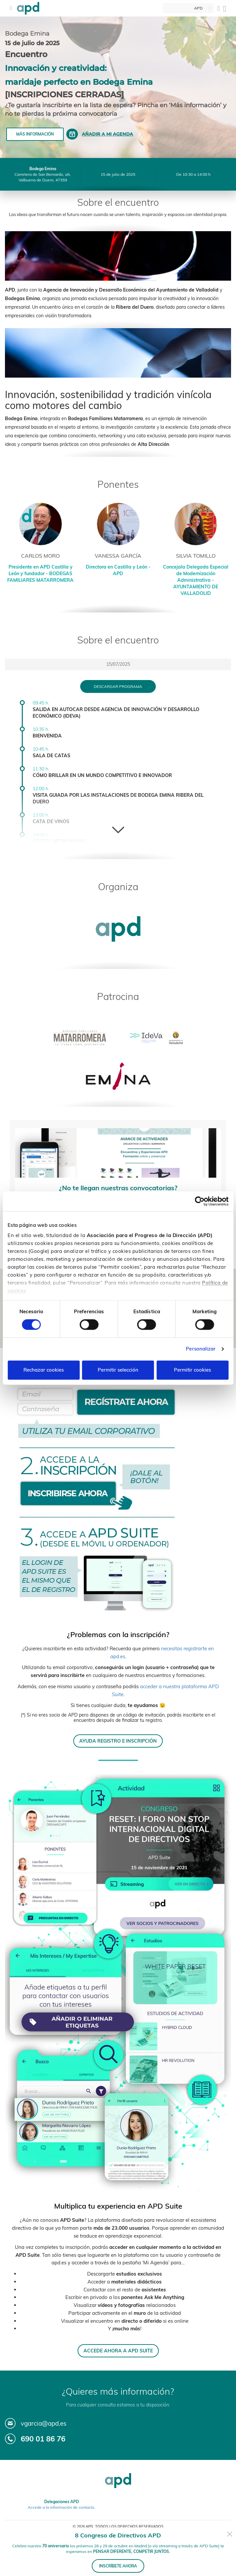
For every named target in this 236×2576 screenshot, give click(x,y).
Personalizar (201, 1349)
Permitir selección (118, 1370)
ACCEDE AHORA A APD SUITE (118, 2350)
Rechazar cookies (43, 1370)
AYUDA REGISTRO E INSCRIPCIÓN (118, 1741)
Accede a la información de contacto (61, 2507)
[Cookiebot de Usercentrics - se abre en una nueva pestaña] (199, 1201)
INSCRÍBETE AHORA (118, 2565)
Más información (35, 134)
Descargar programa (118, 686)
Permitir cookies (192, 1370)
